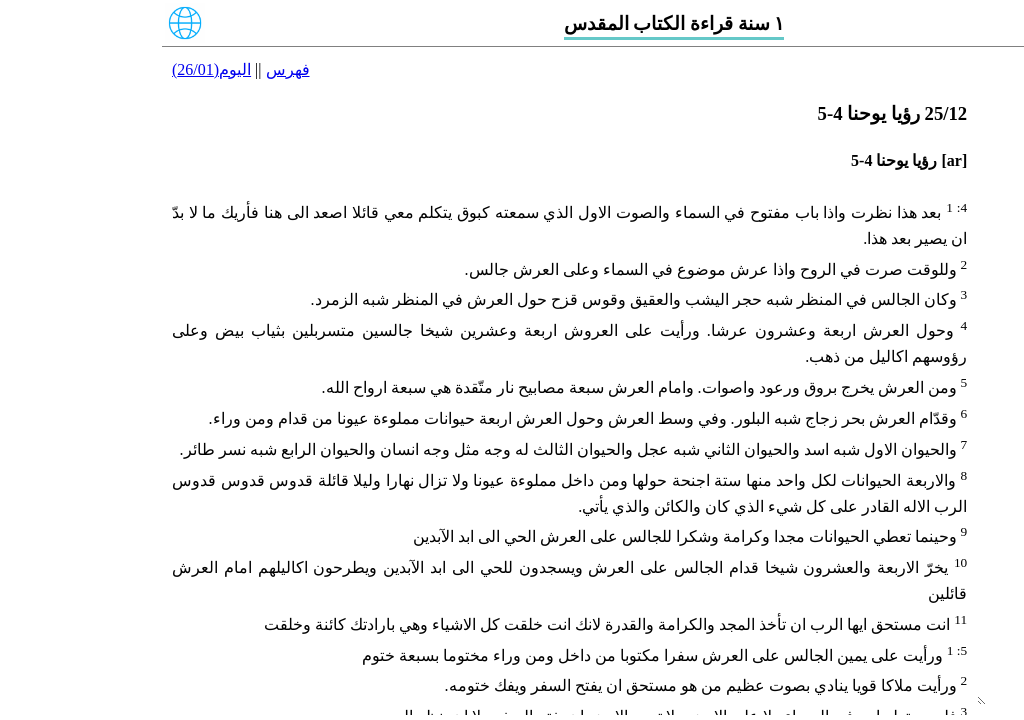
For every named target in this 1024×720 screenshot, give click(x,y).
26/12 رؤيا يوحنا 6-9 (955, 342)
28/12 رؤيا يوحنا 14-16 (947, 416)
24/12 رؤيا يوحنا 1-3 (955, 269)
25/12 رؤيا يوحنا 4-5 (955, 306)
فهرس (126, 69)
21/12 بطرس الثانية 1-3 (942, 138)
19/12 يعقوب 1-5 (964, 64)
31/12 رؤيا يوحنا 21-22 (947, 526)
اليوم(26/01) (49, 69)
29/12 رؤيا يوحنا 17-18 (947, 453)
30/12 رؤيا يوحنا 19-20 (947, 490)
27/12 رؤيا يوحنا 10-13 (947, 379)
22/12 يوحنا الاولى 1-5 (948, 174)
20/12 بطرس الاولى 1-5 (941, 101)
